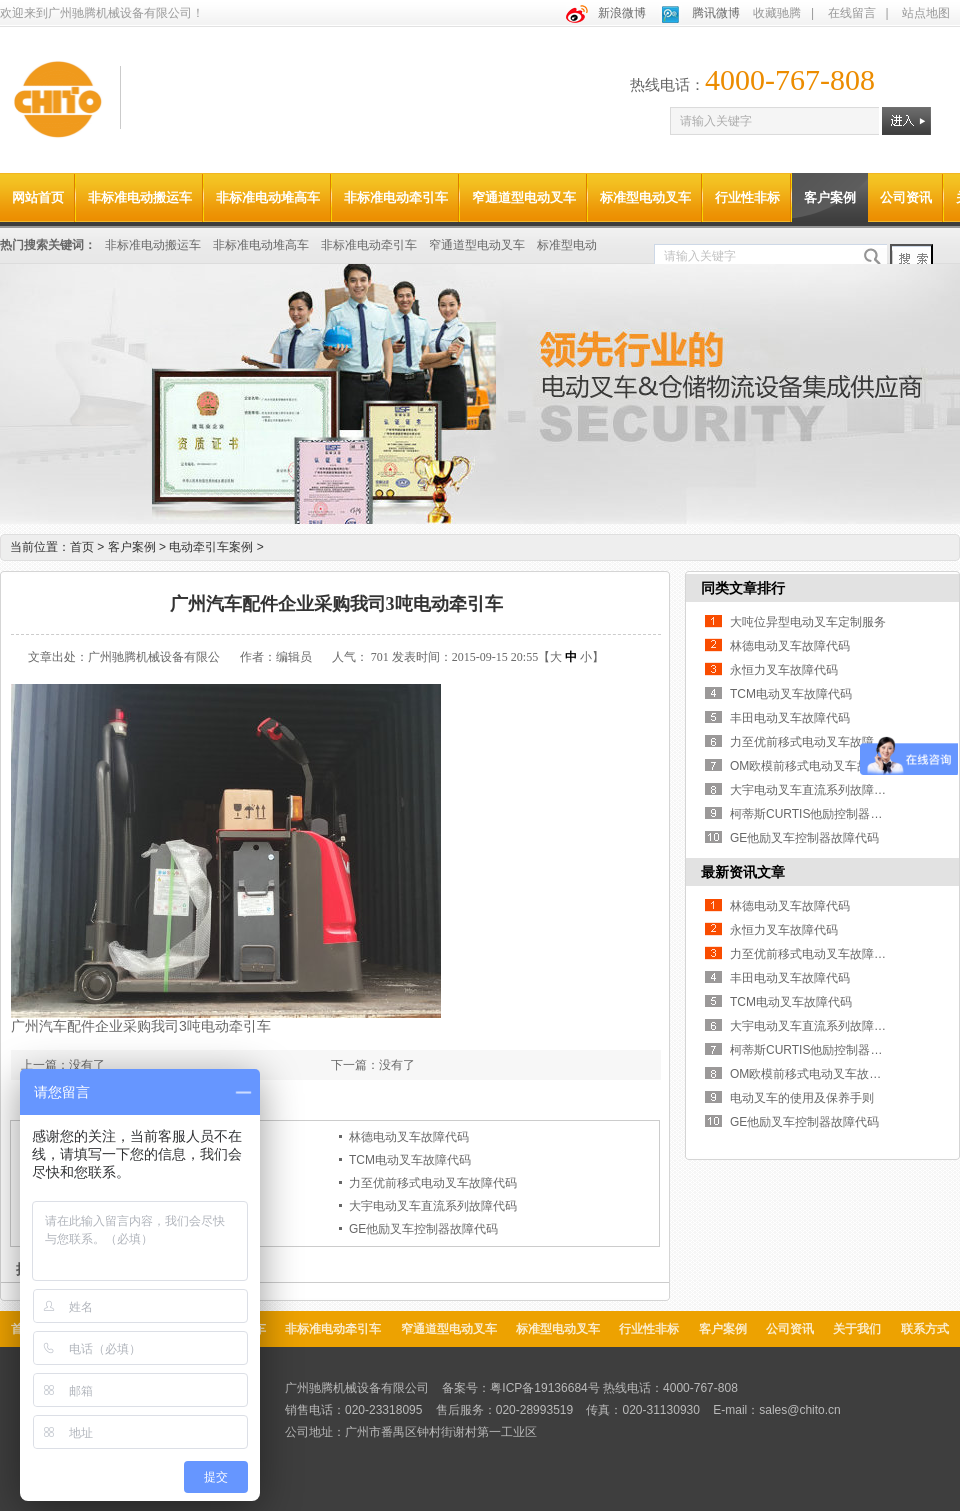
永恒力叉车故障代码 (784, 670)
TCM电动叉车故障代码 (410, 1160)
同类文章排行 (743, 588)
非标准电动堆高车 (268, 197)
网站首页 (38, 197)
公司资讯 (906, 197)
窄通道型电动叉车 (524, 197)
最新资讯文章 (743, 872)
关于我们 (857, 1329)
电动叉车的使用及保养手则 (802, 1098)
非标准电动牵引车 (396, 197)
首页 (82, 547)
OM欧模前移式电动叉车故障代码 (817, 766)
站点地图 (926, 13)
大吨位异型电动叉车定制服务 (808, 622)
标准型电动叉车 (645, 197)
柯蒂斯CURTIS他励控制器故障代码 (824, 814)
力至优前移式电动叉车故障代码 (433, 1183)
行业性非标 (747, 197)
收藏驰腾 (777, 13)
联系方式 (925, 1329)
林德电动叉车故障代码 (409, 1137)
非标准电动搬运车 (140, 197)
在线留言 (852, 13)
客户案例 (830, 197)
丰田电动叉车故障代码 (790, 718)
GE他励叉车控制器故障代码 (423, 1229)
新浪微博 (622, 13)
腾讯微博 (716, 13)
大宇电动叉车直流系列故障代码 (433, 1206)
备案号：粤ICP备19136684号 (520, 1388)
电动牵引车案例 (216, 547)
